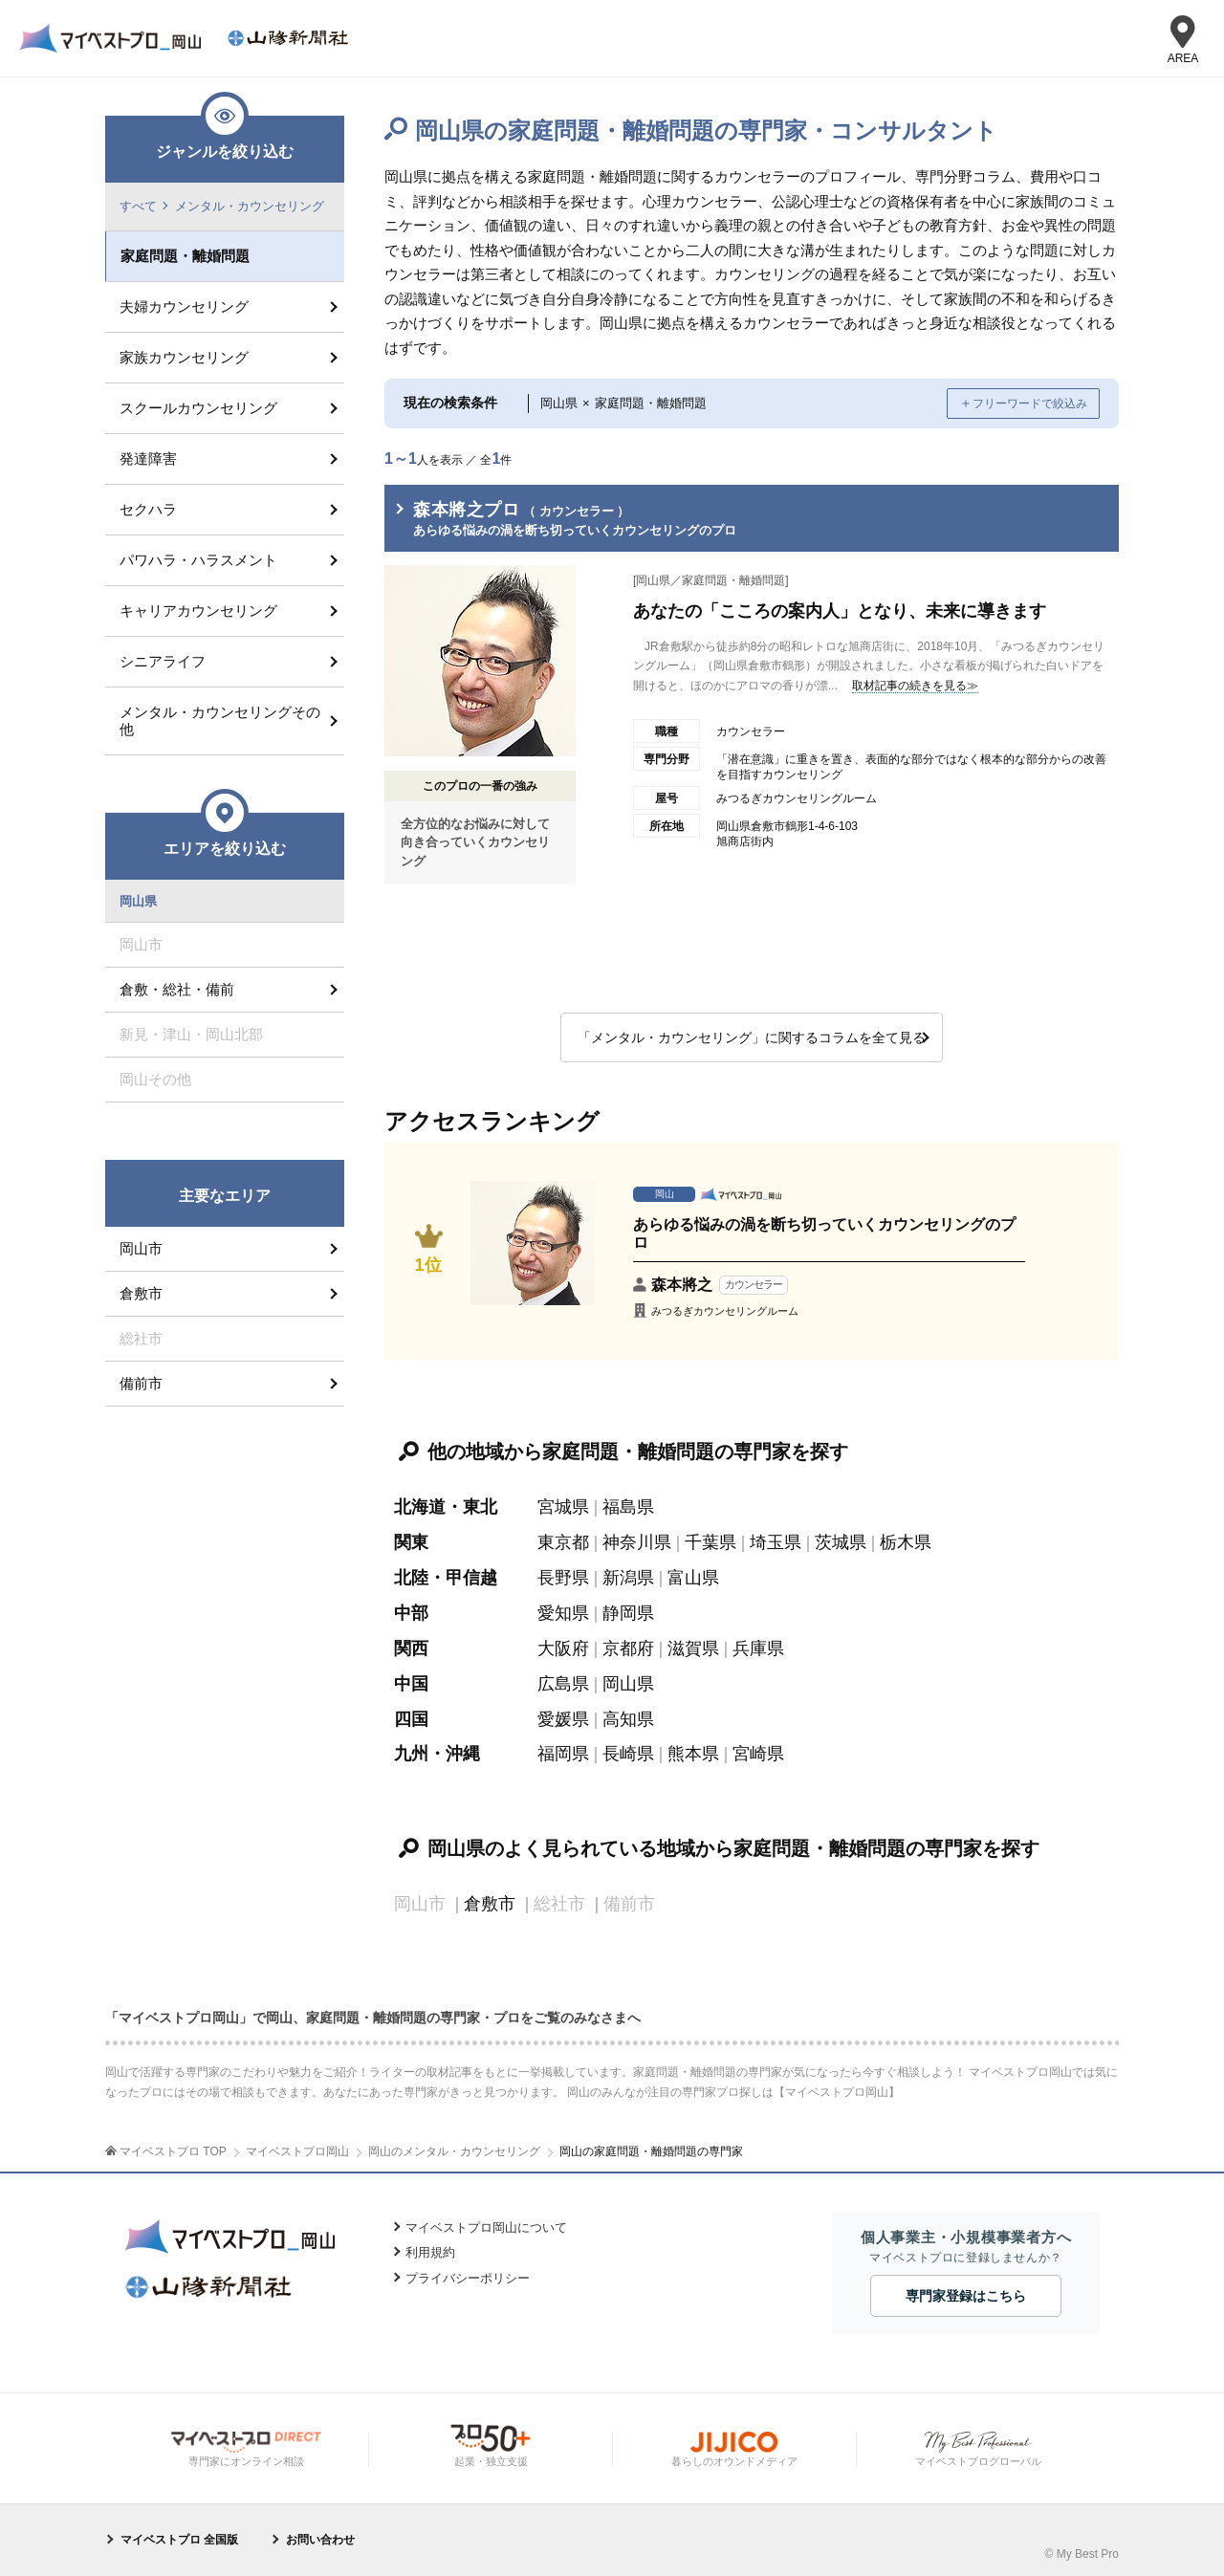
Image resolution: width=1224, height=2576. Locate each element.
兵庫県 (758, 1645)
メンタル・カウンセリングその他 (220, 720)
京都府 (628, 1645)
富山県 (693, 1576)
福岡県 (563, 1748)
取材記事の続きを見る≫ (915, 685)
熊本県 (693, 1748)
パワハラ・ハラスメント (198, 560)
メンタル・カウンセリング (249, 206)
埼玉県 (775, 1542)
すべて (138, 206)
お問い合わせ (320, 2533)
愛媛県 (563, 1714)
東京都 (563, 1542)
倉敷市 (489, 1898)
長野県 (563, 1576)
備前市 (141, 1384)
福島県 (628, 1507)
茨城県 (840, 1542)
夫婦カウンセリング (184, 306)
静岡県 (628, 1611)
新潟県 (628, 1576)
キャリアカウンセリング (198, 610)
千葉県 (710, 1542)
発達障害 (148, 458)
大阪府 (563, 1645)
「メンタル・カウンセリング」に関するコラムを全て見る (752, 1037)
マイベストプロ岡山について (486, 2220)
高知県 (628, 1714)
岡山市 (141, 1249)
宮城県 (563, 1507)
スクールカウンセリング (198, 408)
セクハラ (148, 509)
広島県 (563, 1680)
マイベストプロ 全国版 (179, 2533)
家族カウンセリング (184, 357)
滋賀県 (693, 1645)
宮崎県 (758, 1748)
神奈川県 (636, 1542)
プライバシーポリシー (467, 2270)
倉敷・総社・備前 (177, 990)
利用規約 (430, 2245)
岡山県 (628, 1680)
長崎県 (628, 1748)
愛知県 (563, 1611)
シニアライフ (163, 661)
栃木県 (905, 1542)
